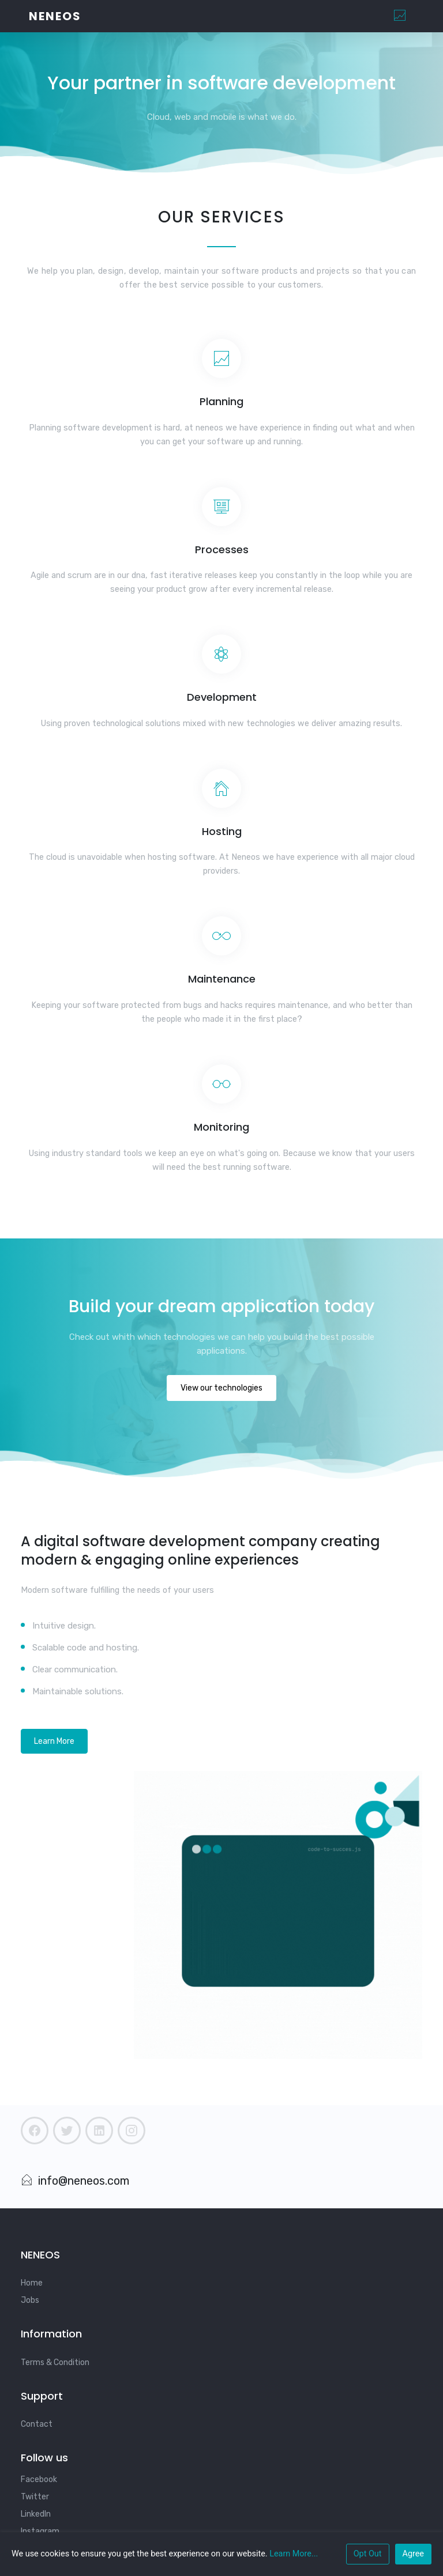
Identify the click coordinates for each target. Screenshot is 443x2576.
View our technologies (221, 1388)
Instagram (40, 2531)
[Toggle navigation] (399, 16)
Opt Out (368, 2554)
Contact (36, 2424)
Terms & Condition (55, 2362)
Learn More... (293, 2554)
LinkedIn (36, 2514)
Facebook (39, 2479)
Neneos (55, 16)
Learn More (54, 1741)
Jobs (30, 2300)
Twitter (35, 2497)
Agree (413, 2554)
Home (32, 2283)
